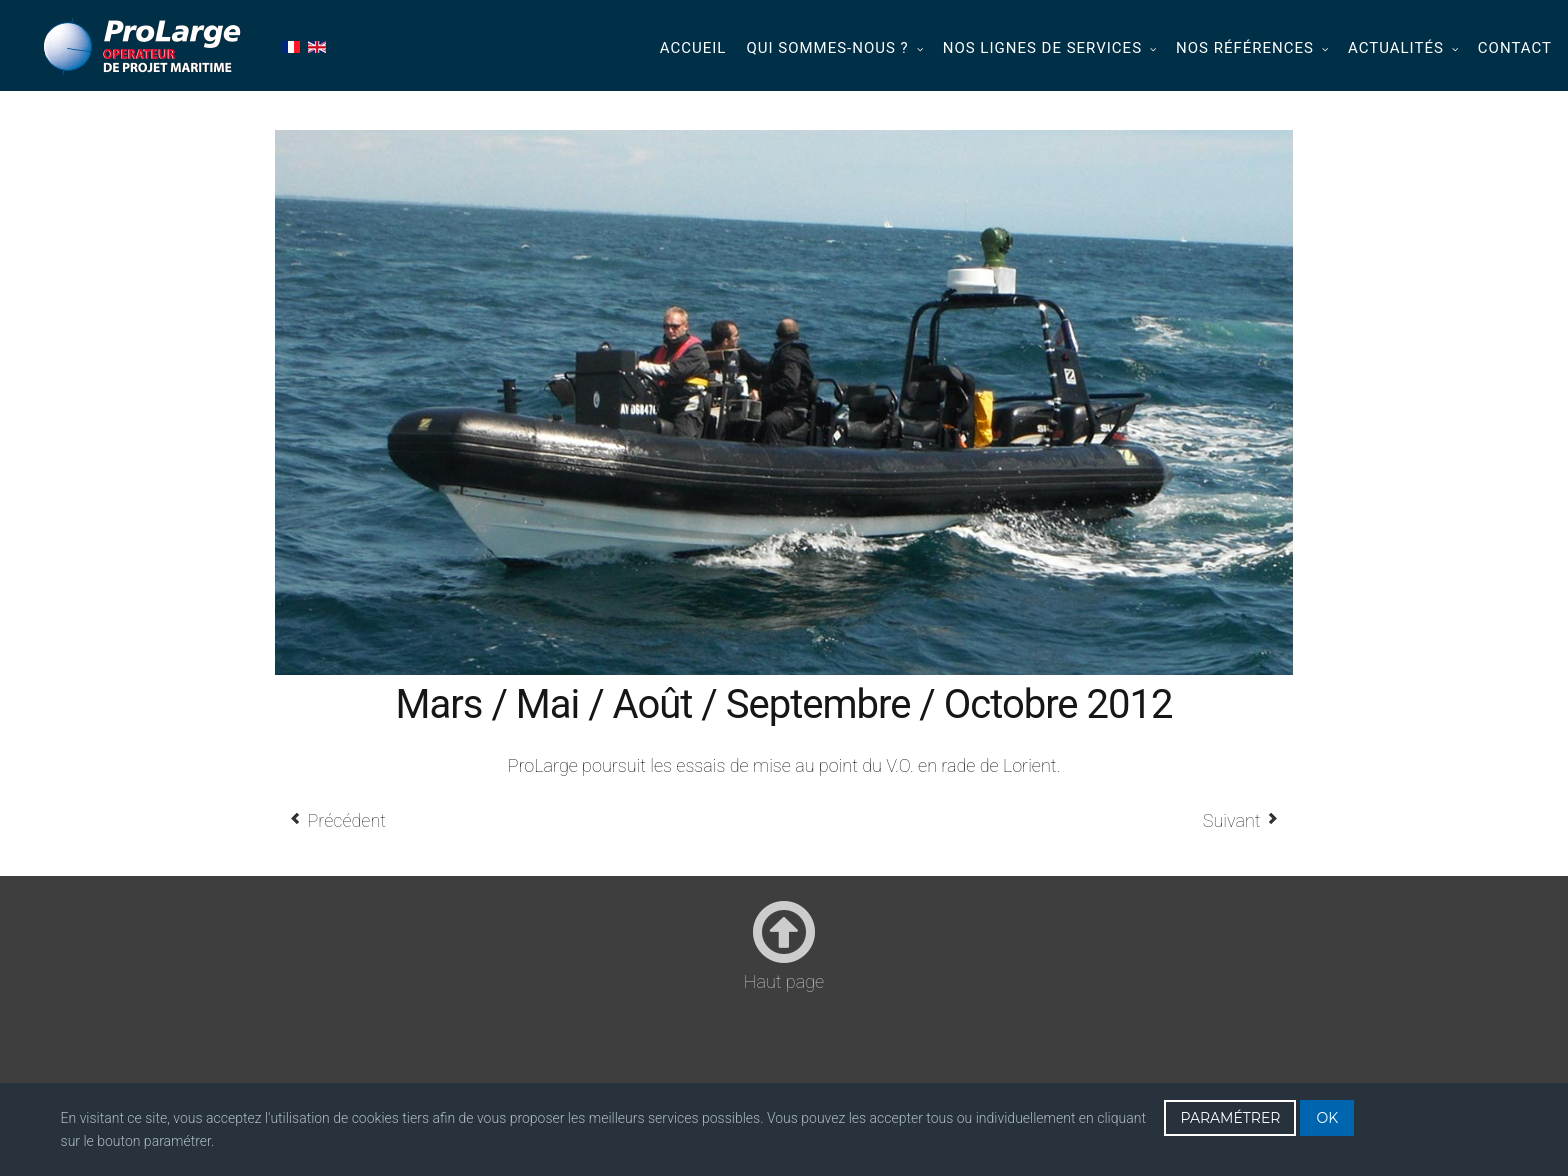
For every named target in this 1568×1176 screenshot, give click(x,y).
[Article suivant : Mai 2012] (1241, 820)
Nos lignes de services (1042, 48)
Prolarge (143, 46)
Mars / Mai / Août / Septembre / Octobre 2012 (784, 704)
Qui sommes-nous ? (827, 48)
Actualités (1396, 48)
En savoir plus (260, 1141)
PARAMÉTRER (1230, 1118)
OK (1327, 1118)
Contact (1515, 48)
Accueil (693, 48)
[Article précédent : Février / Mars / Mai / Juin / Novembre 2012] (337, 820)
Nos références (1245, 48)
